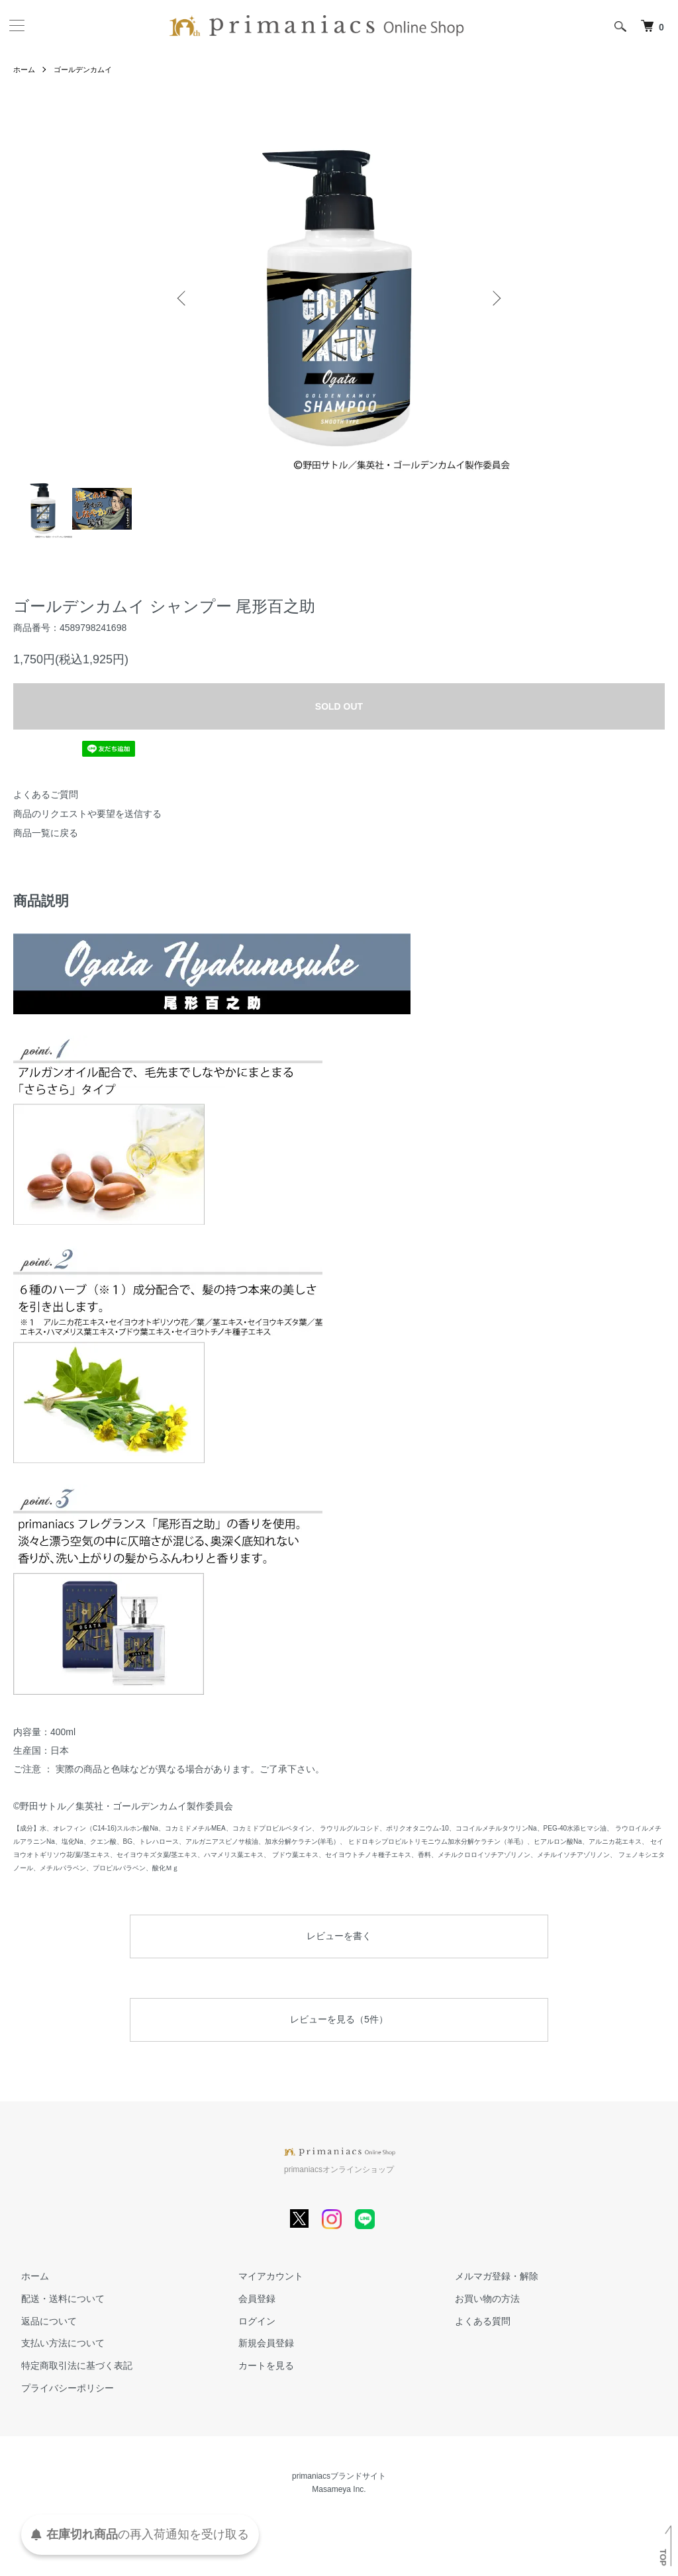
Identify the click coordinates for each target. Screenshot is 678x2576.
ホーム (25, 69)
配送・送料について (55, 2298)
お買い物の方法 (480, 2298)
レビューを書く (339, 1936)
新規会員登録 (258, 2343)
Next (495, 298)
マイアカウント (262, 2276)
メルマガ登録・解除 (489, 2276)
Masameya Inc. (338, 2489)
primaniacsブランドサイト (339, 2476)
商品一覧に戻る (45, 833)
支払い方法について (55, 2343)
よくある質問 (475, 2321)
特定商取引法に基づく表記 (68, 2365)
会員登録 (248, 2298)
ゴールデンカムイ (87, 69)
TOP (662, 2557)
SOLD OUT (339, 706)
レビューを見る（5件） (339, 2019)
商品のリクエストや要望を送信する (87, 813)
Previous (183, 298)
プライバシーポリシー (59, 2388)
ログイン (248, 2321)
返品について (41, 2321)
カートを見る (258, 2365)
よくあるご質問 (45, 794)
